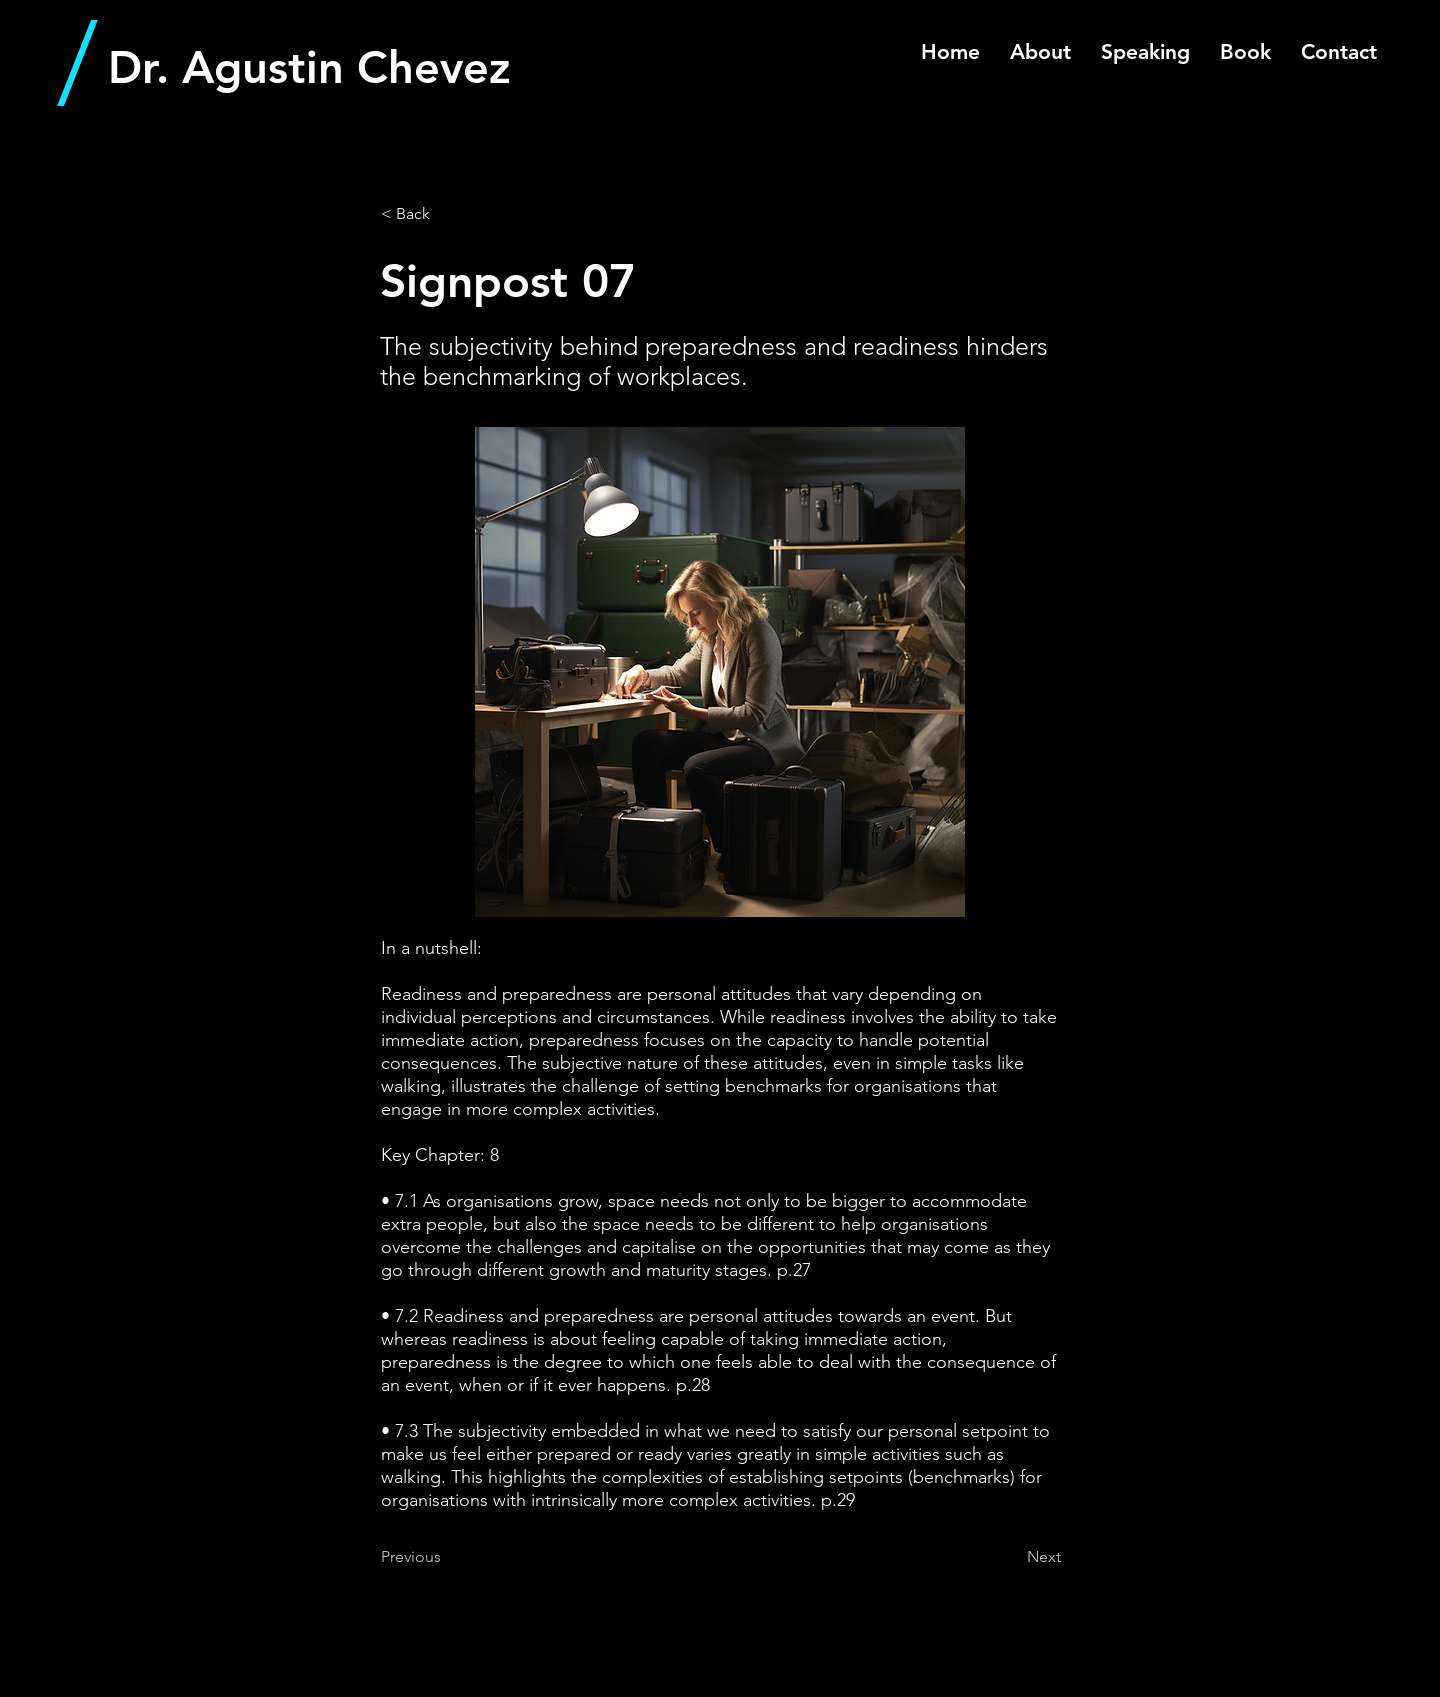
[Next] (1011, 1557)
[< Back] (447, 214)
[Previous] (447, 1557)
